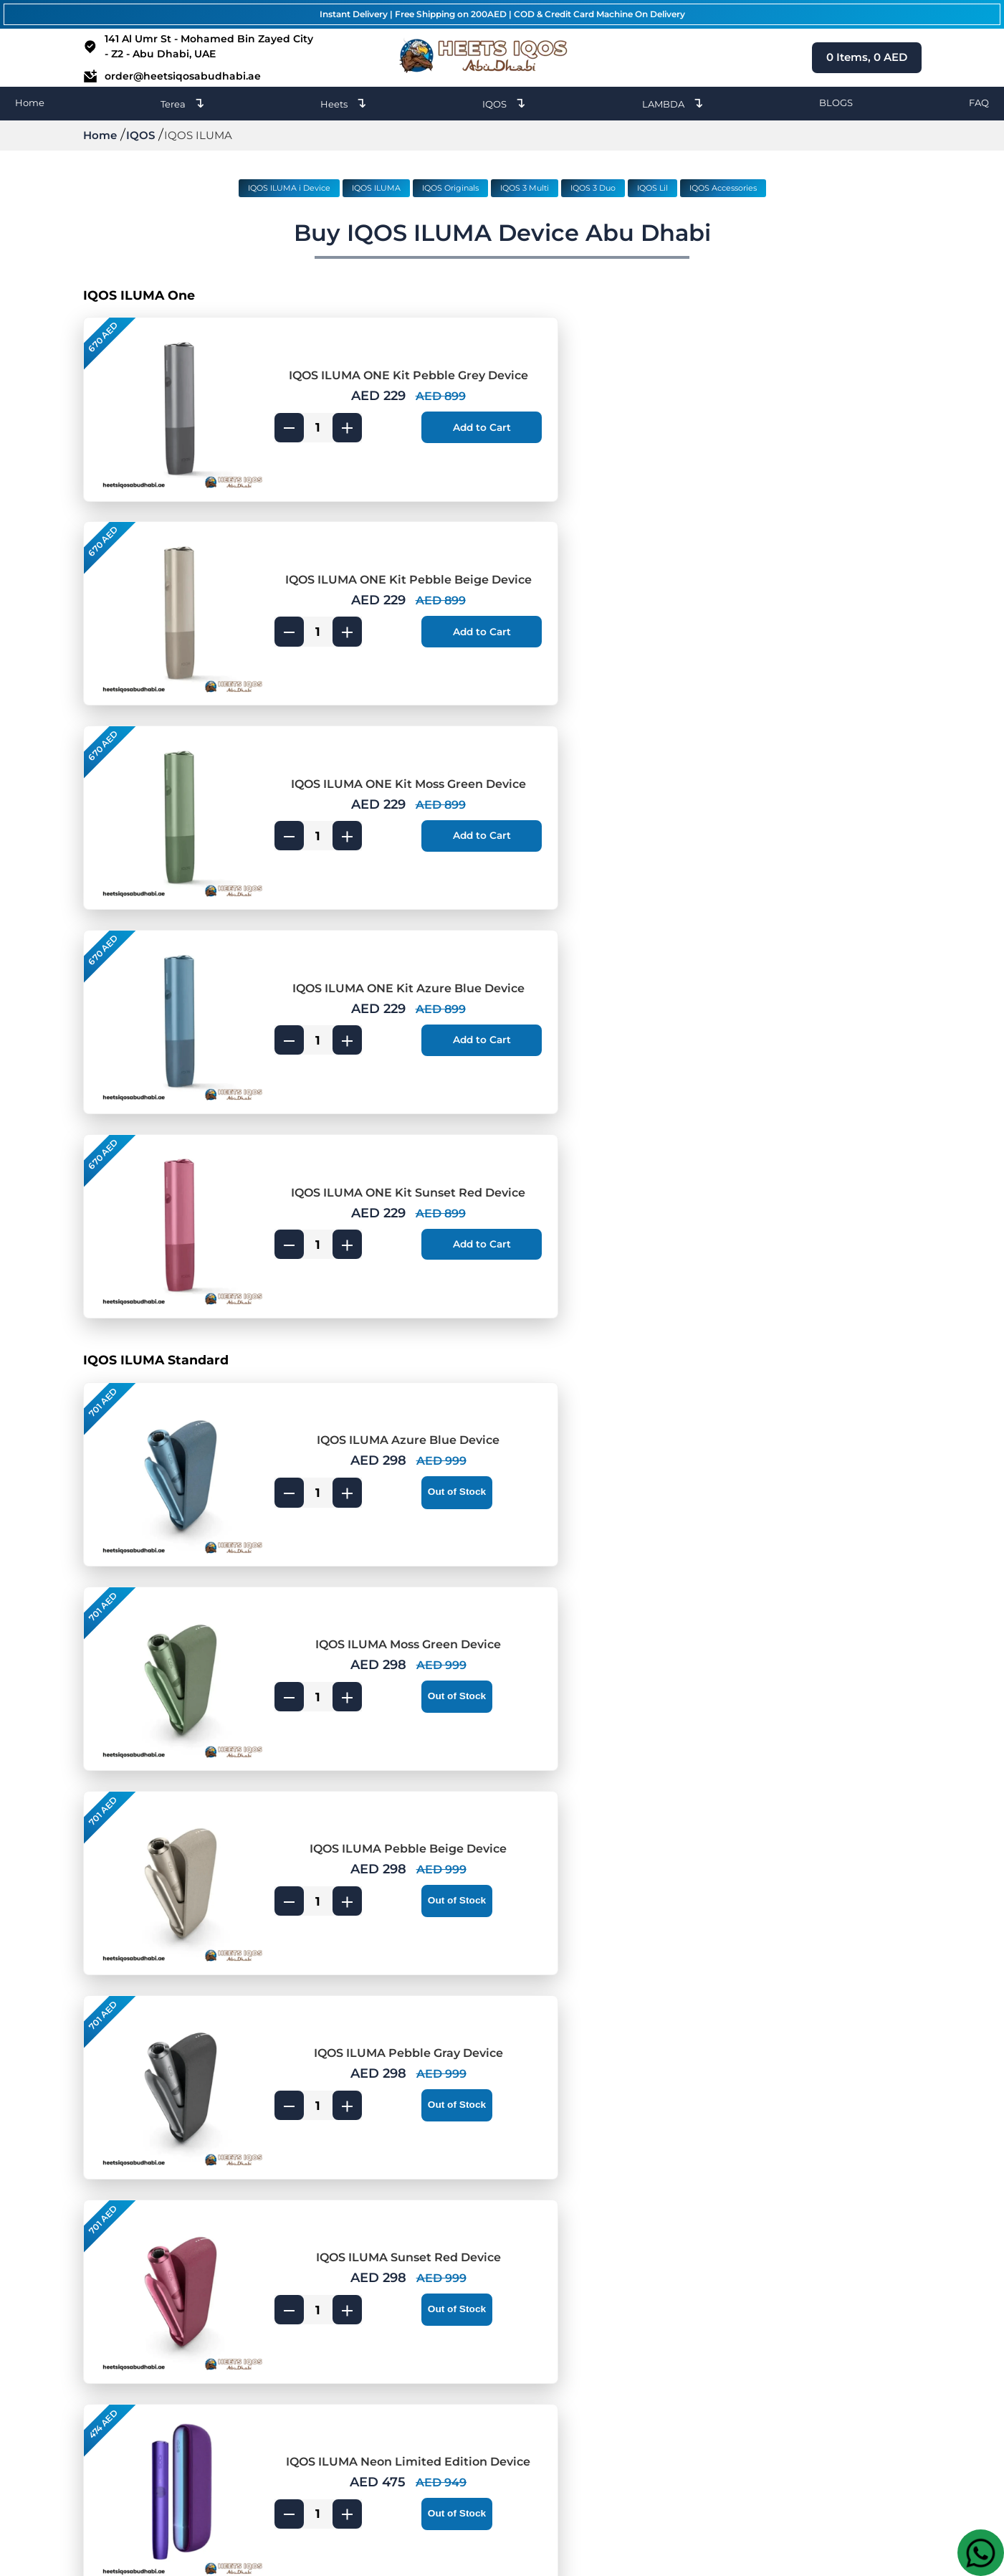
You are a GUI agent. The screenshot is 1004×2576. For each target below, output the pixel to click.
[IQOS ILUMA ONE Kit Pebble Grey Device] (170, 398)
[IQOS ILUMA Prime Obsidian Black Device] (170, 1589)
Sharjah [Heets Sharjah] (418, 2347)
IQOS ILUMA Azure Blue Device (362, 959)
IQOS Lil (652, 188)
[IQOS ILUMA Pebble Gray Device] (598, 1178)
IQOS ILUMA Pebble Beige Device (362, 1143)
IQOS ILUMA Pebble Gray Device (791, 1143)
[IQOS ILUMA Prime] (502, 1486)
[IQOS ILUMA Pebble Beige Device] (170, 1178)
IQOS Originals (450, 188)
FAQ (979, 102)
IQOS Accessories (723, 188)
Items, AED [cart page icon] (866, 57)
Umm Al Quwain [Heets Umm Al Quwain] (443, 2423)
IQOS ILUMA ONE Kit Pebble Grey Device (362, 364)
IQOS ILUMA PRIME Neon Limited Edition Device (363, 1922)
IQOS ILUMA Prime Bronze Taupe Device (362, 1739)
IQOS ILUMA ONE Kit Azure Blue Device (791, 548)
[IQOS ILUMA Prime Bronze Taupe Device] (170, 1773)
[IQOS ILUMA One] (502, 295)
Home (29, 102)
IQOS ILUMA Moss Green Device (791, 959)
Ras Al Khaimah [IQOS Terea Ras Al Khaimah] (562, 2404)
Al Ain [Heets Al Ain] (413, 2385)
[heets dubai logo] (486, 58)
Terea (183, 102)
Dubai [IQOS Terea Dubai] (536, 2309)
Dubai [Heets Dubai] (414, 2309)
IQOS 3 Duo (593, 188)
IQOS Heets (308, 2347)
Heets (343, 102)
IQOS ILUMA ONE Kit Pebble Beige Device (791, 364)
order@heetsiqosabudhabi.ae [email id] (172, 76)
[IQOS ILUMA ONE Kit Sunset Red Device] (170, 766)
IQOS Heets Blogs (324, 2309)
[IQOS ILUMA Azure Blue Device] (170, 994)
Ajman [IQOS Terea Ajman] (537, 2328)
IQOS (504, 102)
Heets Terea (308, 2366)
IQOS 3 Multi (524, 188)
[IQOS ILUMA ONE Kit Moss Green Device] (170, 582)
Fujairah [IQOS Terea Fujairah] (541, 2366)
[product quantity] (293, 423)
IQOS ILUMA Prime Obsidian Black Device (362, 1555)
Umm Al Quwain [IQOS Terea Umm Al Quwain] (565, 2423)
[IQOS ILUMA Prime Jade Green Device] (598, 1773)
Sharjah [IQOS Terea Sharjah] (540, 2347)
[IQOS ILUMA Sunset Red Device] (170, 1361)
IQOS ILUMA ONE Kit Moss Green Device (363, 548)
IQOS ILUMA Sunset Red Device (362, 1327)
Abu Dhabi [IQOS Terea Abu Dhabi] (548, 2442)
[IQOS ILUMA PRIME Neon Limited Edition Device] (170, 1957)
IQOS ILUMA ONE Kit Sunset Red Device (362, 732)
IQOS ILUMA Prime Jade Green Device (791, 1739)
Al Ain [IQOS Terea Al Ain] (535, 2385)
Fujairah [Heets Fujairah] (419, 2366)
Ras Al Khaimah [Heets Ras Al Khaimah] (440, 2404)
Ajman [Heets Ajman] (416, 2328)
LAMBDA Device (320, 2328)
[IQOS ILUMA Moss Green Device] (598, 994)
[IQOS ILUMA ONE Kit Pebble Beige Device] (598, 398)
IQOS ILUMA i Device (289, 188)
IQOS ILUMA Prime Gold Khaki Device (791, 1555)
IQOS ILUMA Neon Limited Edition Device (791, 1327)
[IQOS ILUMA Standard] (502, 890)
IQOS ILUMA (376, 188)
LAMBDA (673, 102)
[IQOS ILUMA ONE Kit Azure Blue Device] (598, 582)
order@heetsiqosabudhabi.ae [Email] (842, 2327)
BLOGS (836, 102)
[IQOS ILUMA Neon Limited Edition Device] (598, 1361)
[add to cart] (425, 423)
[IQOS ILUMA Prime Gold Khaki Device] (598, 1589)
